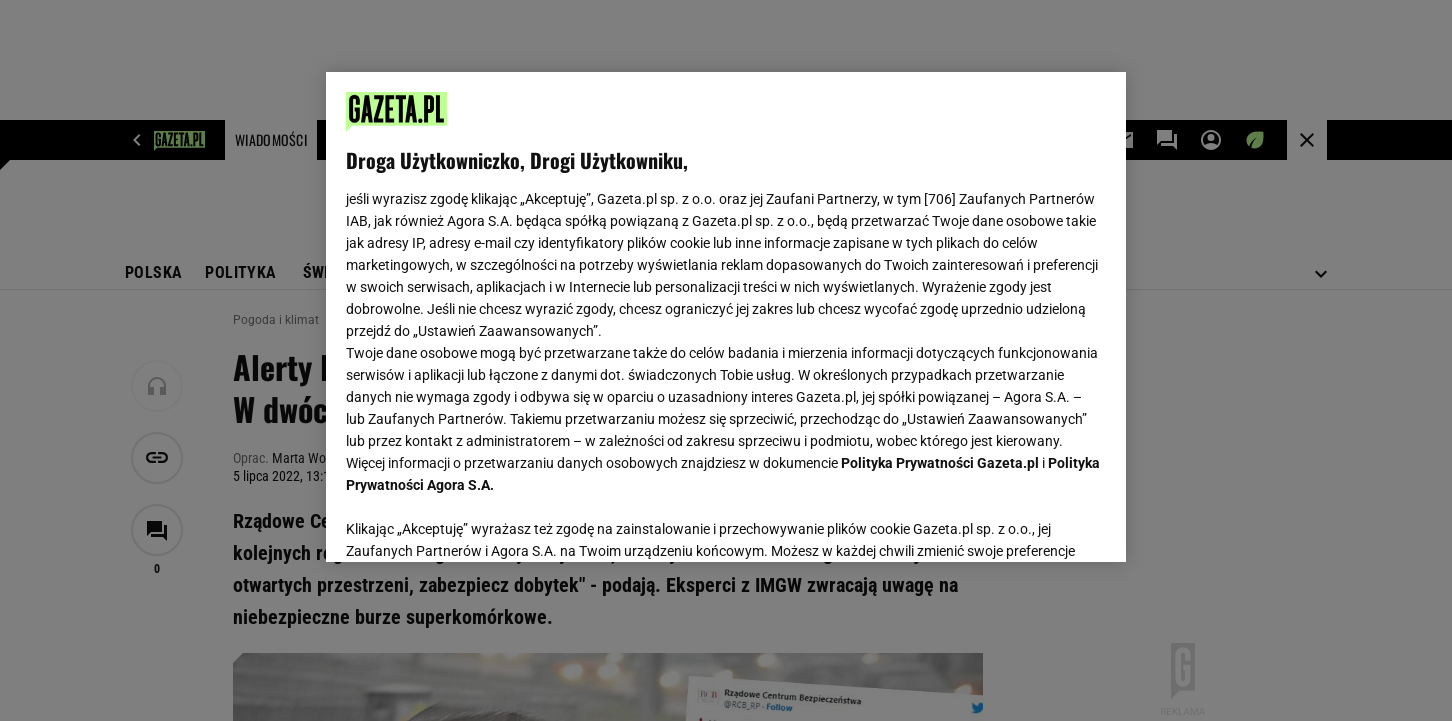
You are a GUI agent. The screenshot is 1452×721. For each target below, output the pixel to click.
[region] (726, 317)
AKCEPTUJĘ (1038, 523)
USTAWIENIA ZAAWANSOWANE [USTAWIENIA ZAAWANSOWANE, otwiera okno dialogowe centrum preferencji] (476, 522)
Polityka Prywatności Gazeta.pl (940, 463)
